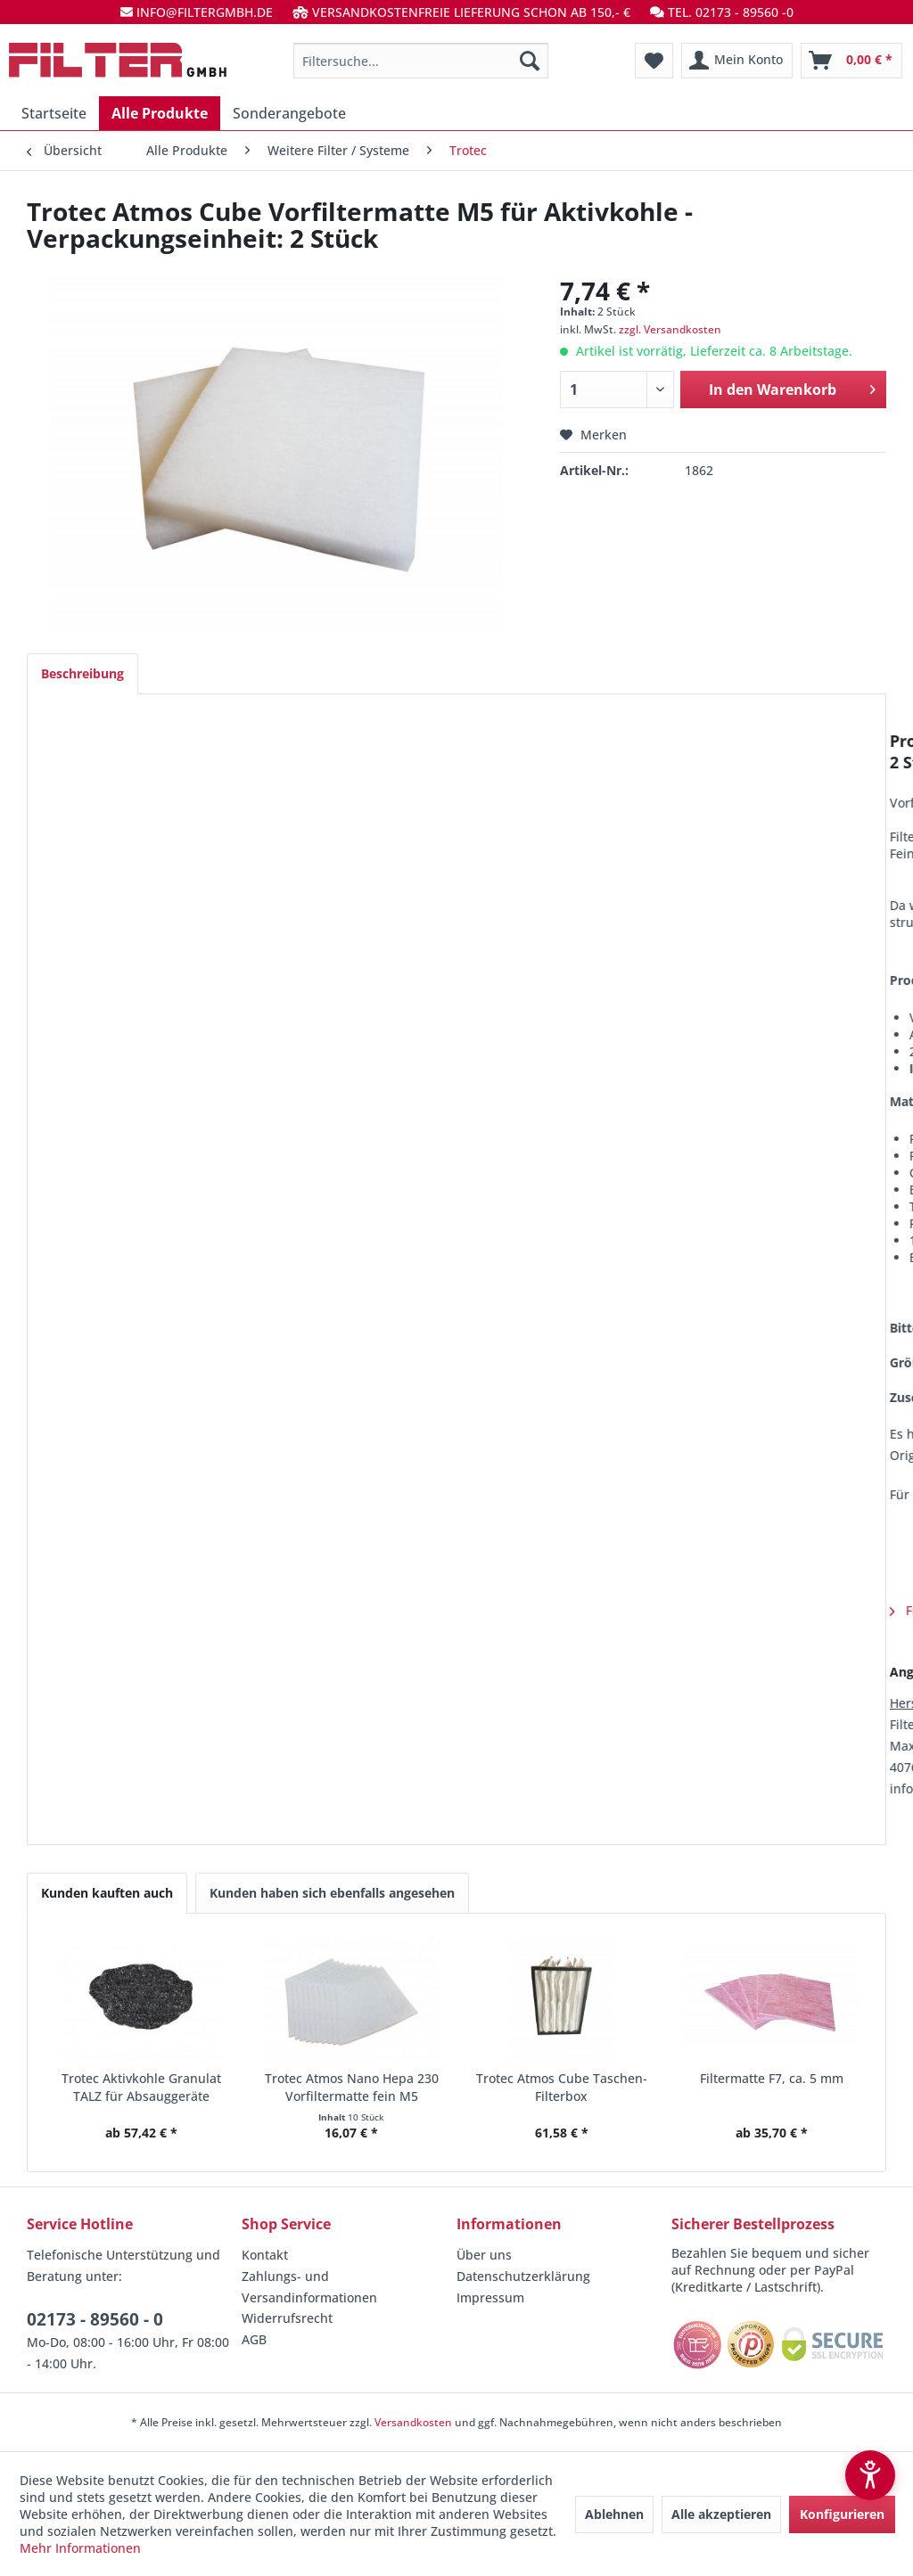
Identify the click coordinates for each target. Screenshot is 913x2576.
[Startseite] (54, 113)
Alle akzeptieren (721, 2514)
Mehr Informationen (80, 2547)
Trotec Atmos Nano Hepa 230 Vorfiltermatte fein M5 (352, 2087)
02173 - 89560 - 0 (95, 2319)
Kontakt (265, 2254)
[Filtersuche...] (421, 60)
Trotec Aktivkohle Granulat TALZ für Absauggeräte (141, 2087)
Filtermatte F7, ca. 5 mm (771, 2078)
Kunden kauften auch (107, 1892)
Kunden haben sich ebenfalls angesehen (332, 1892)
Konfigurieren (842, 2514)
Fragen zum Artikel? (121, 1610)
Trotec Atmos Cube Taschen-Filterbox (561, 2087)
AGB (254, 2339)
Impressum (490, 2297)
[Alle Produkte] (159, 113)
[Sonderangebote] (289, 113)
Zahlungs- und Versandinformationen (309, 2287)
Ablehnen (614, 2514)
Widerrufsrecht (287, 2317)
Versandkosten (413, 2422)
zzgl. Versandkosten (670, 329)
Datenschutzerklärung (523, 2276)
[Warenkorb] (851, 60)
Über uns (484, 2254)
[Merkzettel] (654, 60)
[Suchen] (529, 60)
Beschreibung (82, 673)
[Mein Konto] (737, 60)
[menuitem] (421, 60)
